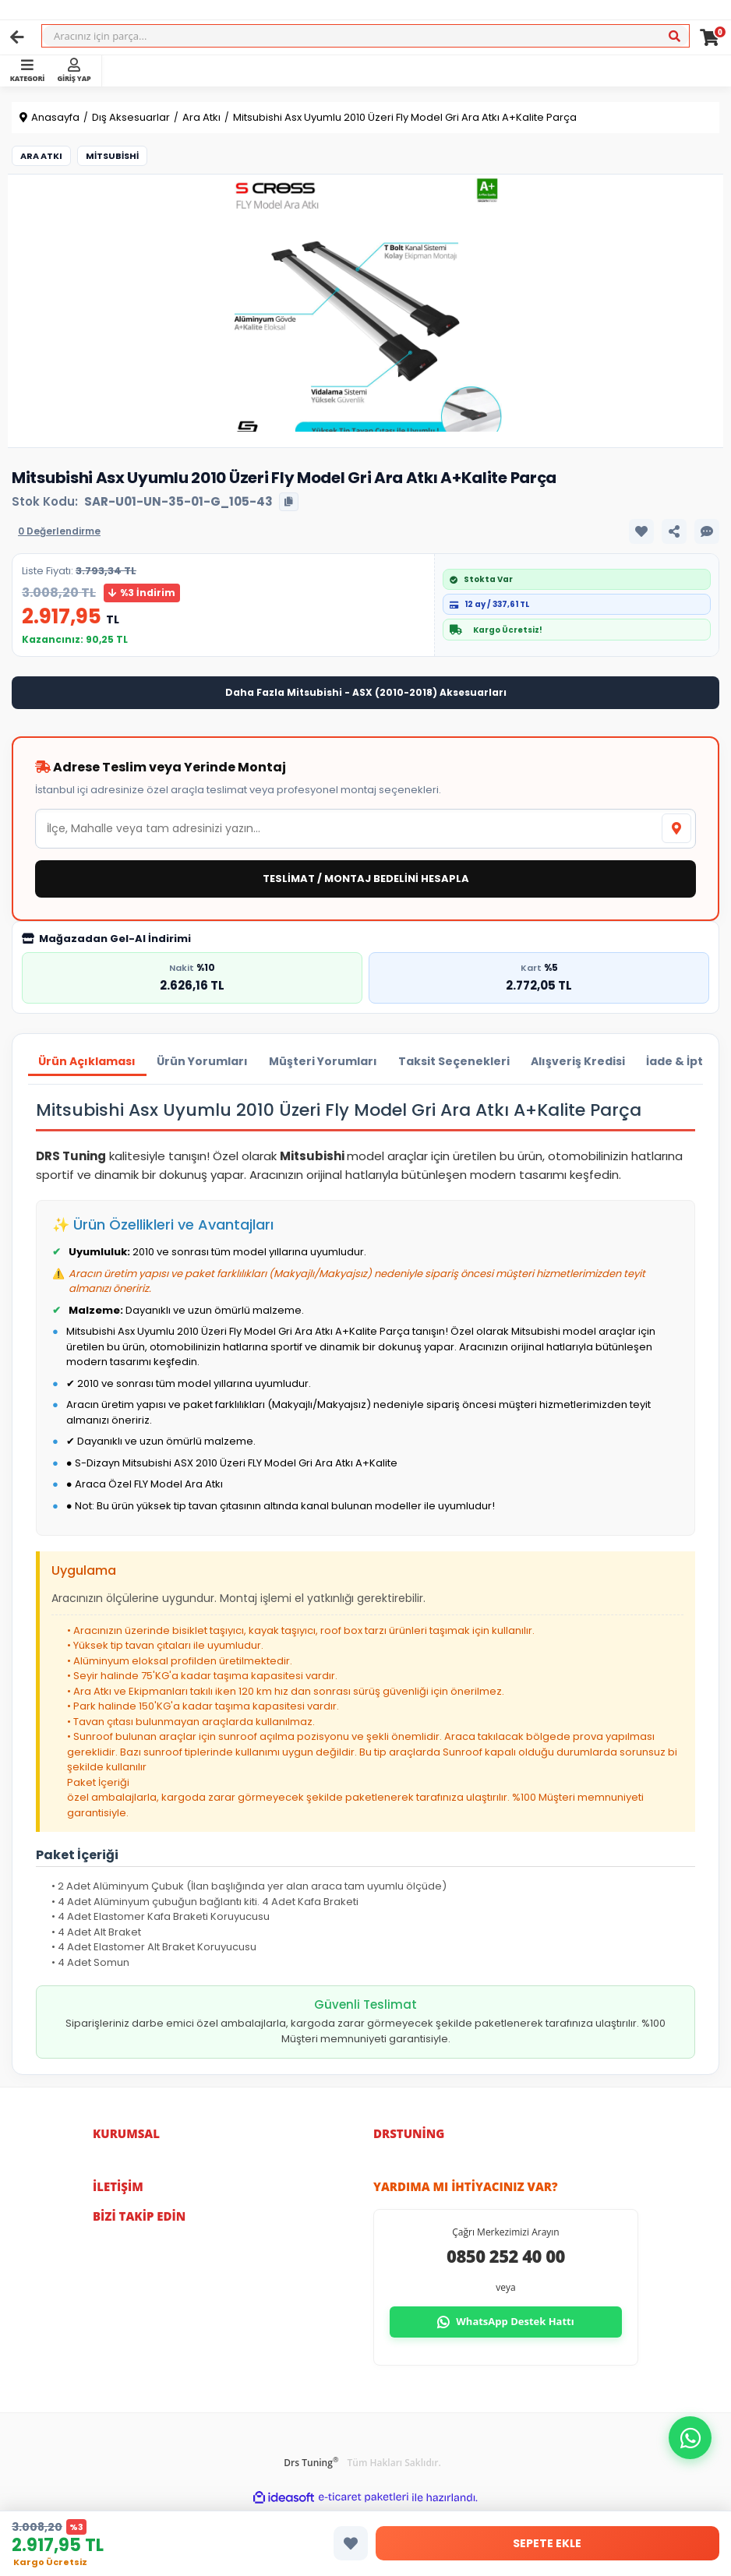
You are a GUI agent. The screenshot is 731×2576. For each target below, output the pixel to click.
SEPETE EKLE (547, 2543)
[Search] (365, 36)
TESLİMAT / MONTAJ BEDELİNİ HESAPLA (366, 878)
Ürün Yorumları (206, 1062)
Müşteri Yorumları (329, 1062)
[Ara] (674, 36)
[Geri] (17, 37)
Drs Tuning (311, 2463)
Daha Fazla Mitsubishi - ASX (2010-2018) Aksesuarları (366, 692)
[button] (690, 2437)
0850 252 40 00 (506, 2257)
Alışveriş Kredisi (589, 1062)
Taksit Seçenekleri (462, 1062)
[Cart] (709, 37)
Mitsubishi (112, 156)
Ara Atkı (41, 156)
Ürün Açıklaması (88, 1062)
